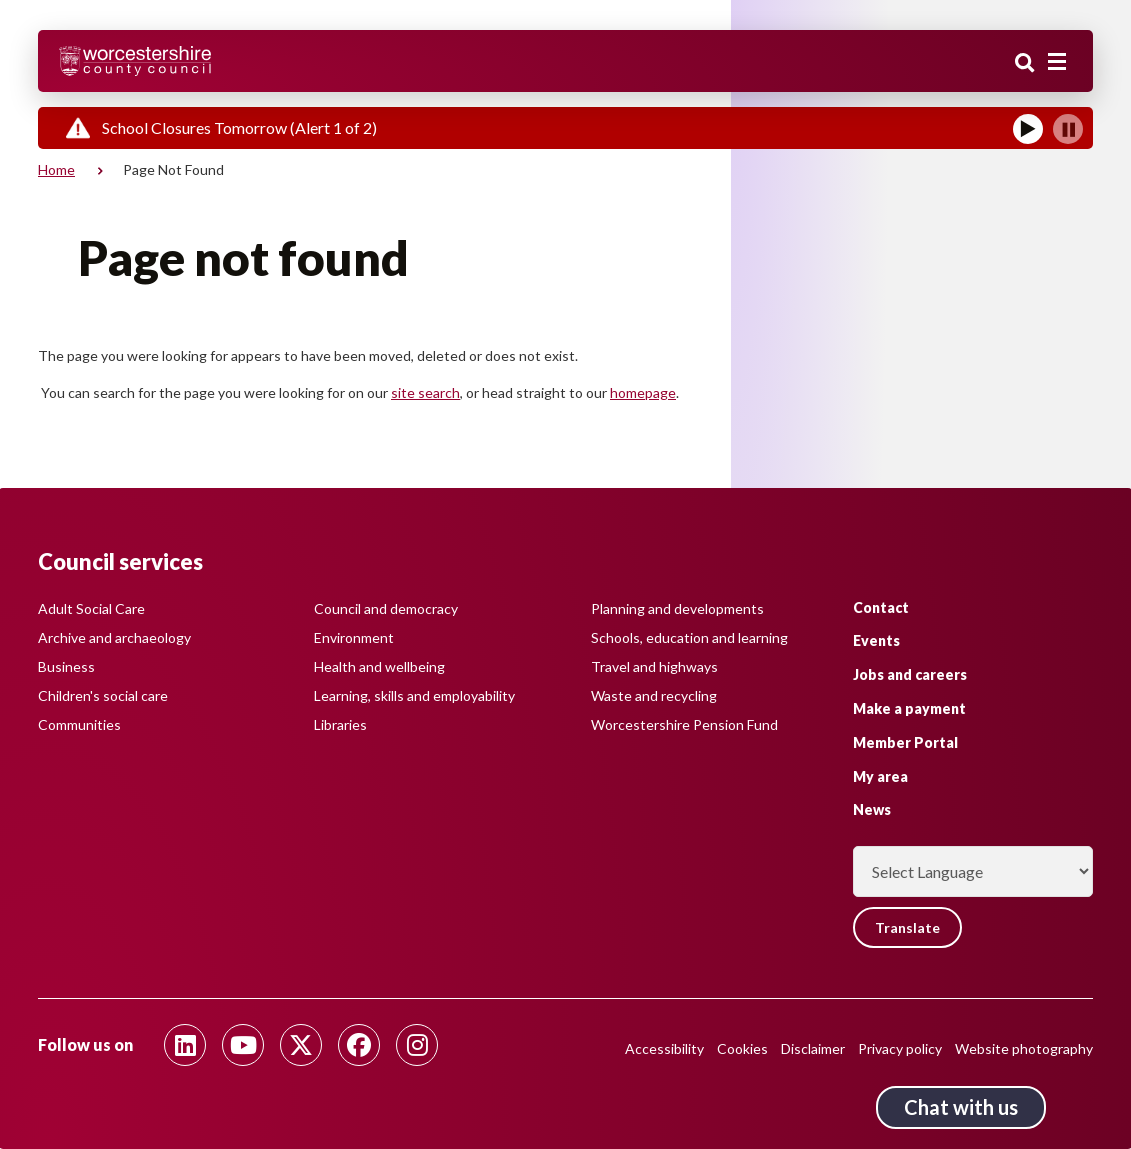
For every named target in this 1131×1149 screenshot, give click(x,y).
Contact (881, 607)
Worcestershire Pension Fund (684, 724)
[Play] (1028, 129)
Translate (907, 927)
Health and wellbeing (379, 666)
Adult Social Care (91, 608)
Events (876, 640)
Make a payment (909, 708)
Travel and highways (654, 666)
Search (1025, 63)
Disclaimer (813, 1048)
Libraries (340, 724)
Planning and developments (677, 608)
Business (66, 666)
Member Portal (905, 742)
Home (56, 169)
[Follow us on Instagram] (417, 1045)
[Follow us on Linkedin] (185, 1045)
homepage (643, 392)
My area (880, 776)
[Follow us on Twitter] (301, 1045)
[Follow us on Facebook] (359, 1045)
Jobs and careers (910, 674)
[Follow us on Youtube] (243, 1045)
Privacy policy (900, 1048)
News (872, 809)
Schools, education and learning (689, 637)
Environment (354, 637)
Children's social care (103, 695)
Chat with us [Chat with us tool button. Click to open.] (961, 1107)
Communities (79, 724)
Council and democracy (386, 608)
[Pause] (1068, 129)
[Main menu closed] (1057, 62)
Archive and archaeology (114, 637)
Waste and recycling (654, 695)
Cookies (742, 1048)
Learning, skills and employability (414, 695)
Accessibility (664, 1048)
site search (425, 392)
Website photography (1024, 1048)
